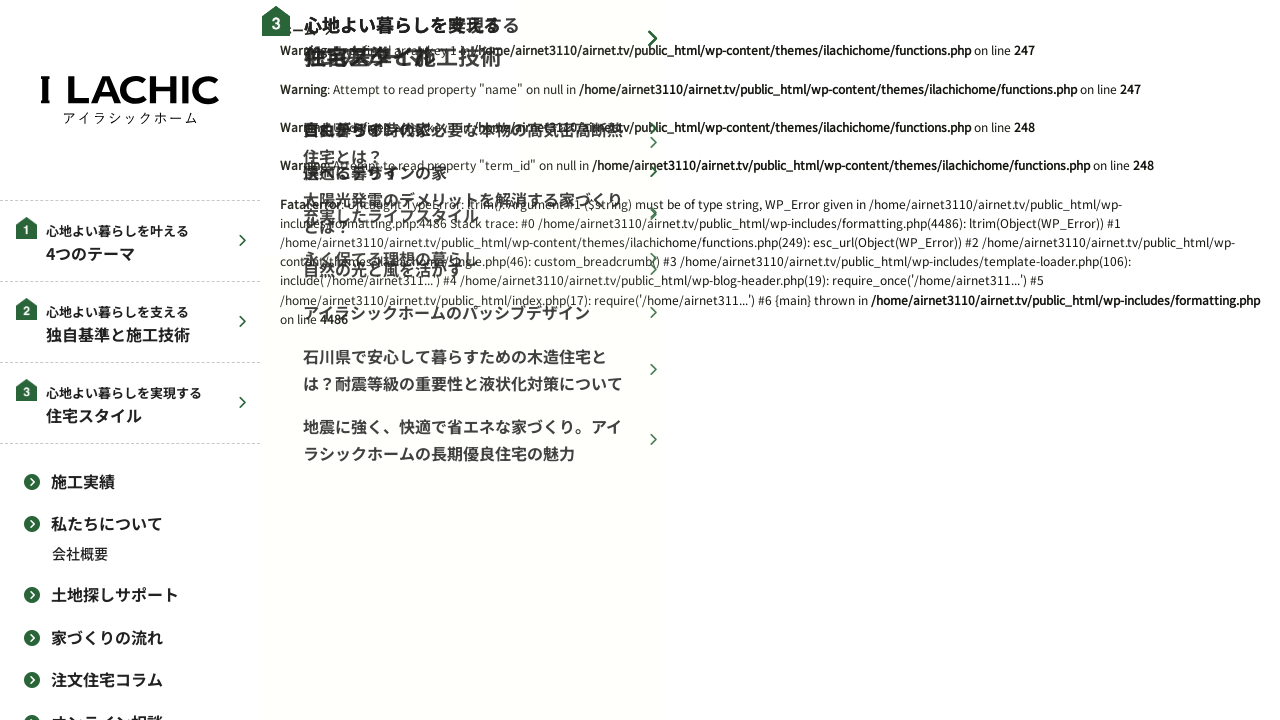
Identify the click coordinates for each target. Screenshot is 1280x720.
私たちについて (107, 523)
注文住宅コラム (107, 679)
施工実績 (83, 481)
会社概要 (80, 553)
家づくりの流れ (107, 637)
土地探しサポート (115, 594)
